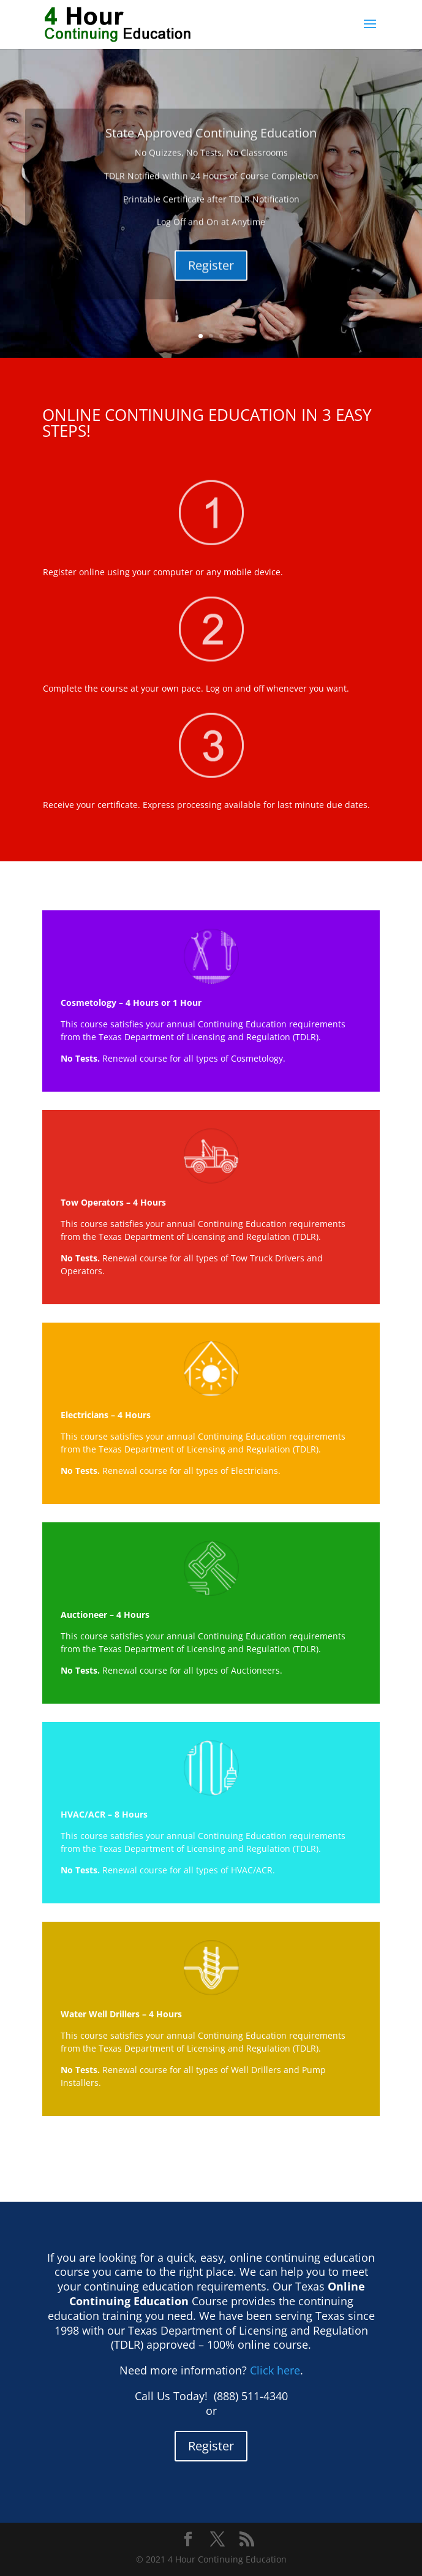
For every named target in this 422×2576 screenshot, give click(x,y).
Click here (275, 2370)
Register (211, 292)
